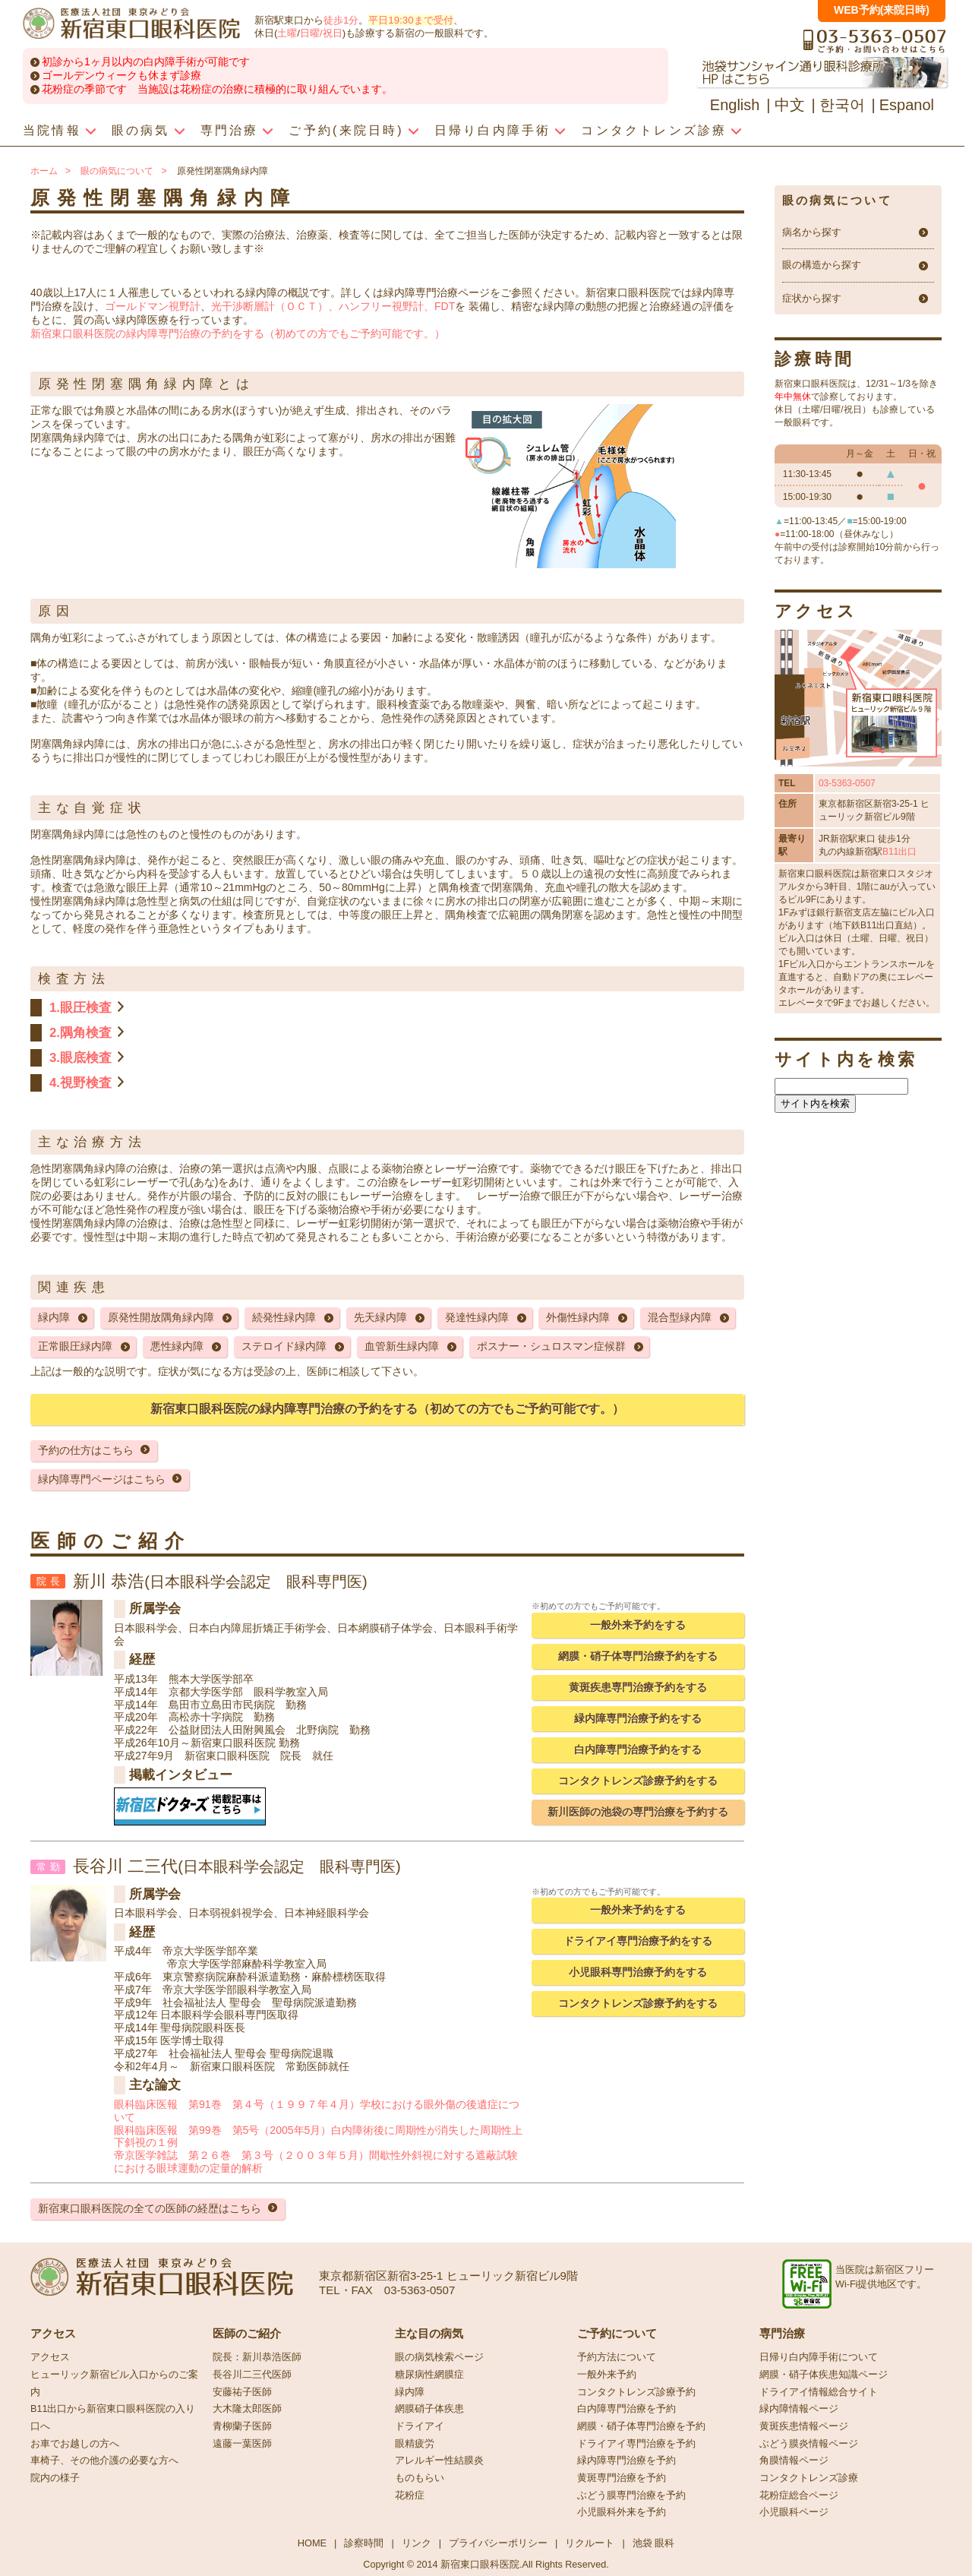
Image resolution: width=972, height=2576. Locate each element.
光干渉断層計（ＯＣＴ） (269, 306)
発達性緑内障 (477, 1317)
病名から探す (811, 232)
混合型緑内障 (680, 1317)
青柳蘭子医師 (242, 2426)
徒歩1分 (340, 20)
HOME (312, 2543)
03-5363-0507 (847, 783)
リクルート (589, 2543)
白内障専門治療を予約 (626, 2409)
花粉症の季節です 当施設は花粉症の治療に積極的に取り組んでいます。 (217, 89)
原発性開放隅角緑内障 (161, 1317)
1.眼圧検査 (80, 1007)
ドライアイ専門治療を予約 (636, 2444)
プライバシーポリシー (498, 2543)
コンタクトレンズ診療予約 (636, 2392)
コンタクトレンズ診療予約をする (638, 1781)
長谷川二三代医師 (252, 2374)
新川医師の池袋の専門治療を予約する (638, 1812)
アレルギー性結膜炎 (439, 2460)
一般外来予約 (606, 2374)
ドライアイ (419, 2426)
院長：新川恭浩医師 (257, 2357)
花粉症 (409, 2495)
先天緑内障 (380, 1317)
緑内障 (54, 1317)
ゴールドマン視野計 (152, 306)
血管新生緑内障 (401, 1346)
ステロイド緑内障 (284, 1346)
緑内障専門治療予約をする (638, 1718)
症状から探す (811, 298)
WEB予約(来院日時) (881, 10)
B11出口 (899, 851)
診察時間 (363, 2543)
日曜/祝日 (321, 33)
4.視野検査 (80, 1083)
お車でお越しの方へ (74, 2444)
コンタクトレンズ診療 (808, 2478)
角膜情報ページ (793, 2460)
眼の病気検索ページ (439, 2357)
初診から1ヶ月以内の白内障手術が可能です (146, 61)
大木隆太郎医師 (247, 2409)
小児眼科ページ (793, 2512)
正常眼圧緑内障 (75, 1346)
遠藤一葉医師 (242, 2444)
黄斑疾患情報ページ (803, 2426)
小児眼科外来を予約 (621, 2512)
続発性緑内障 (284, 1317)
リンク (416, 2543)
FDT (444, 306)
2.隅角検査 (80, 1033)
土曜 (287, 33)
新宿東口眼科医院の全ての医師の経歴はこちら (149, 2208)
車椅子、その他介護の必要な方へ (104, 2460)
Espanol (906, 104)
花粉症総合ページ (798, 2495)
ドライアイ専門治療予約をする (637, 1941)
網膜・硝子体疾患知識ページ (823, 2374)
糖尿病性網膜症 (429, 2374)
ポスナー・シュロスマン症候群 (551, 1346)
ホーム (44, 171)
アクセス (50, 2357)
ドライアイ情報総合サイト (818, 2392)
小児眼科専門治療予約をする (638, 1972)
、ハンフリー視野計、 (381, 306)
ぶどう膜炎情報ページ (808, 2444)
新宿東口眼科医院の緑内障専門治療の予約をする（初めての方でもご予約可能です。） (237, 333)
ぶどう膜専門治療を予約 (631, 2495)
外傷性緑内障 (578, 1317)
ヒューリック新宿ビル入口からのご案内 (114, 2383)
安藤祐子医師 (242, 2392)
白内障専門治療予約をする (638, 1749)
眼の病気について (116, 171)
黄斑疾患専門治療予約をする (638, 1687)
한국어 (842, 104)
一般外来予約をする (638, 1625)
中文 (790, 104)
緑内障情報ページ (798, 2409)
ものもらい (419, 2478)
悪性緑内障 (177, 1346)
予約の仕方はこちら (86, 1450)
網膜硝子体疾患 (429, 2409)
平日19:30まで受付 (410, 20)
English (735, 104)
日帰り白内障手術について (818, 2357)
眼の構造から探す (821, 265)
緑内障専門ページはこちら (102, 1479)
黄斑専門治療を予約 (621, 2478)
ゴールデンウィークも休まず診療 (121, 75)
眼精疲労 (414, 2444)
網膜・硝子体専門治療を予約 (641, 2426)
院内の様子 (55, 2478)
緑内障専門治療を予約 (626, 2460)
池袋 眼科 (654, 2543)
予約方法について (616, 2357)
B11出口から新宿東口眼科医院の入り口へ (112, 2418)
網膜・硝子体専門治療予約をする (638, 1656)
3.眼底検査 (80, 1058)
